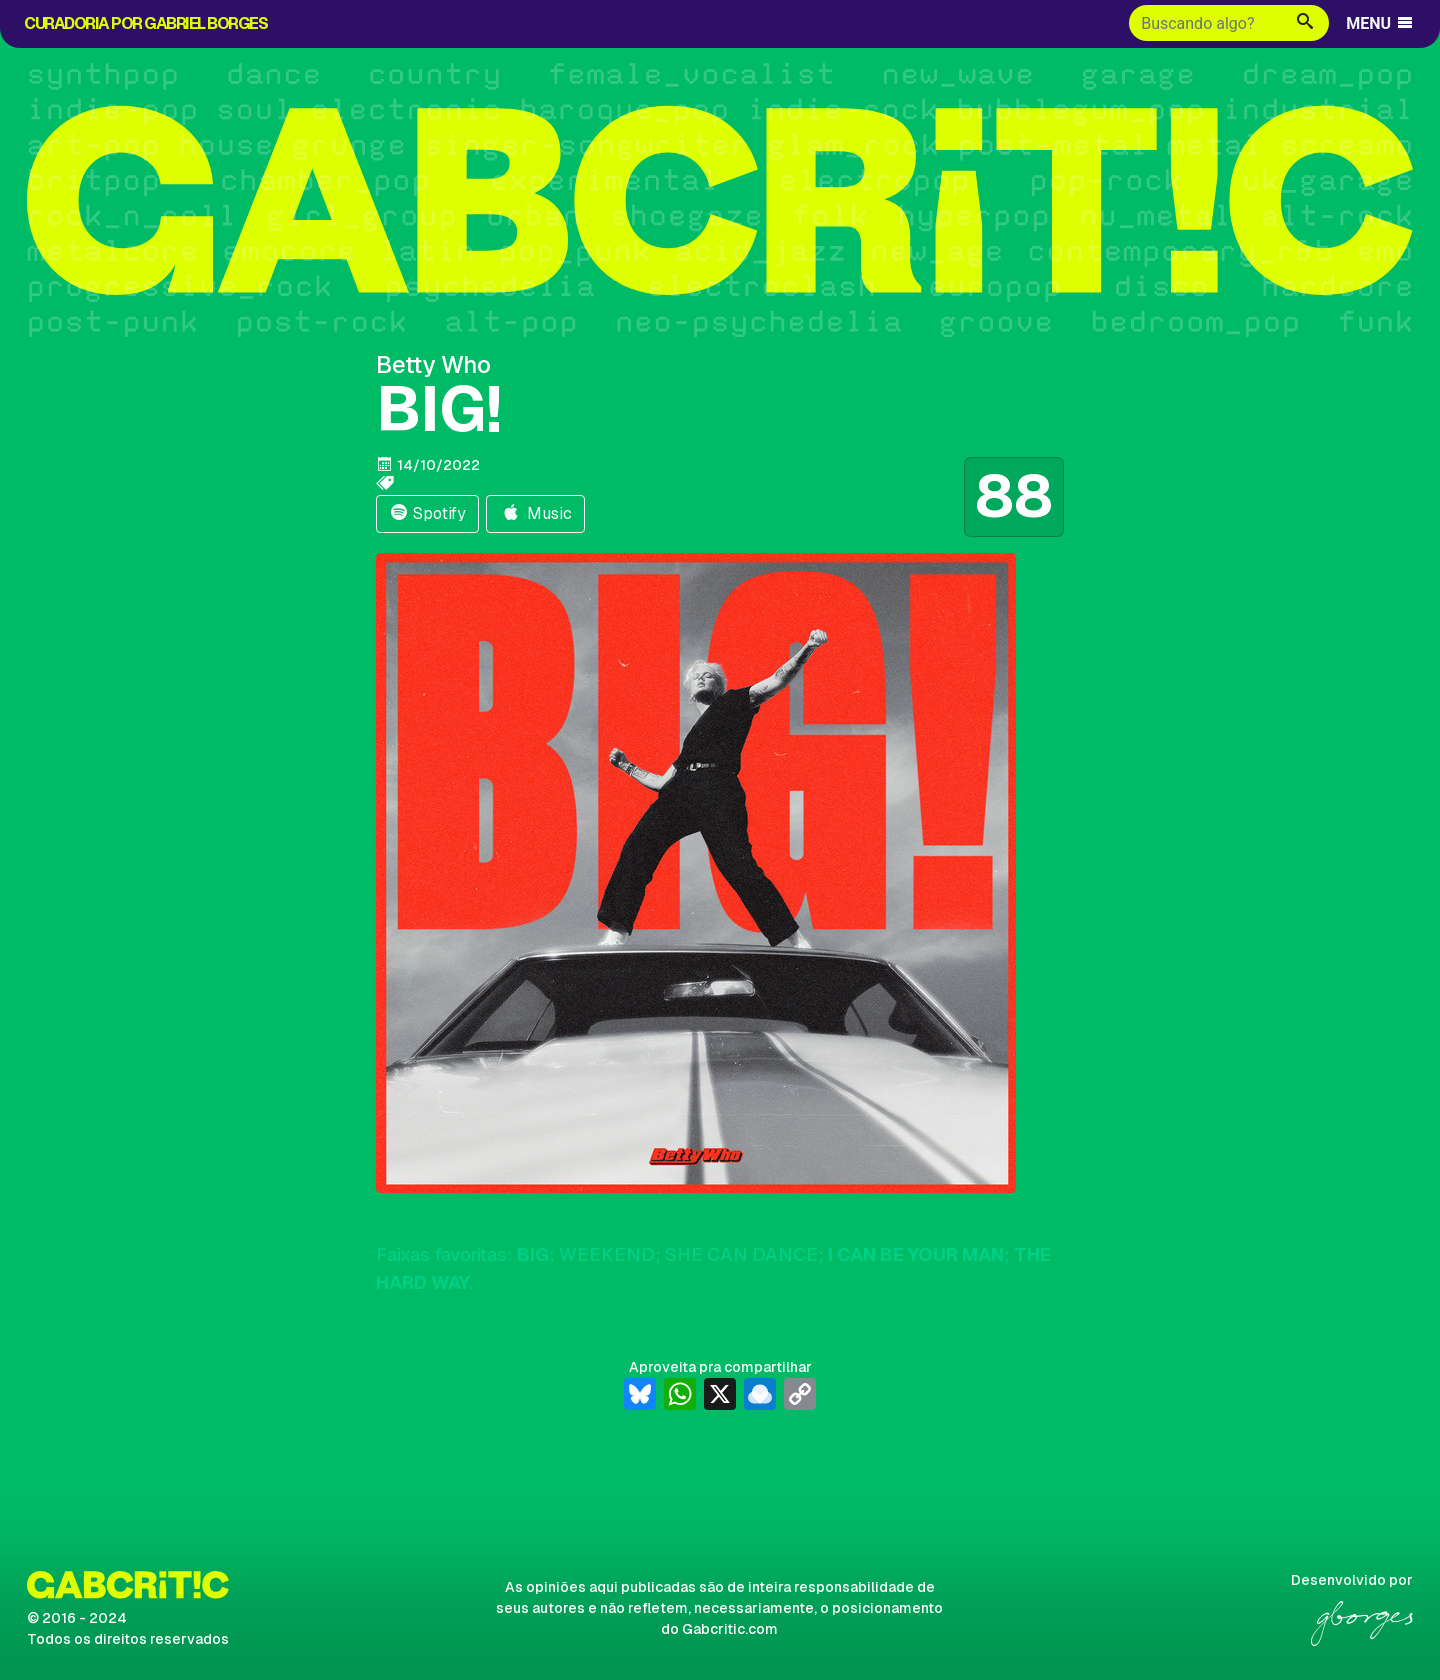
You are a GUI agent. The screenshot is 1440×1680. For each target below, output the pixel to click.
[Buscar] (1205, 23)
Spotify (427, 513)
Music (535, 513)
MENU (1380, 23)
